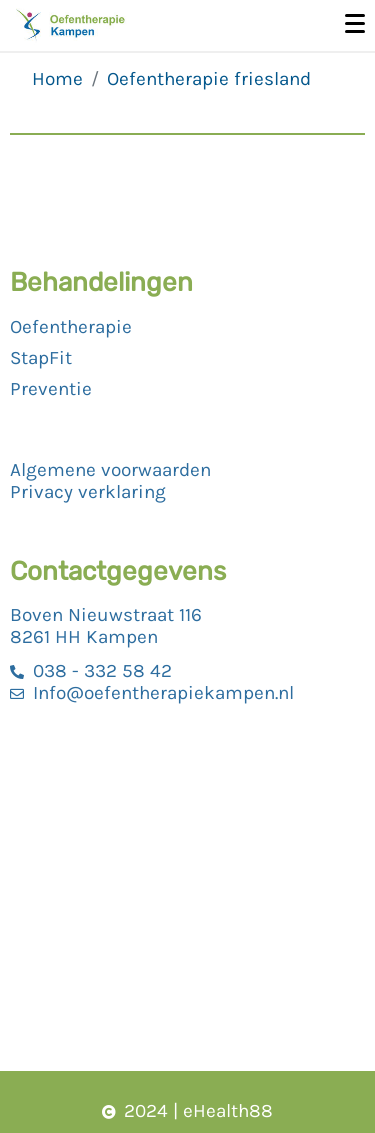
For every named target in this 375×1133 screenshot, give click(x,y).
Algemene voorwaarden (110, 470)
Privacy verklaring (88, 492)
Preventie (51, 389)
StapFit (41, 358)
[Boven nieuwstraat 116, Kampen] (187, 891)
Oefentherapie (71, 327)
